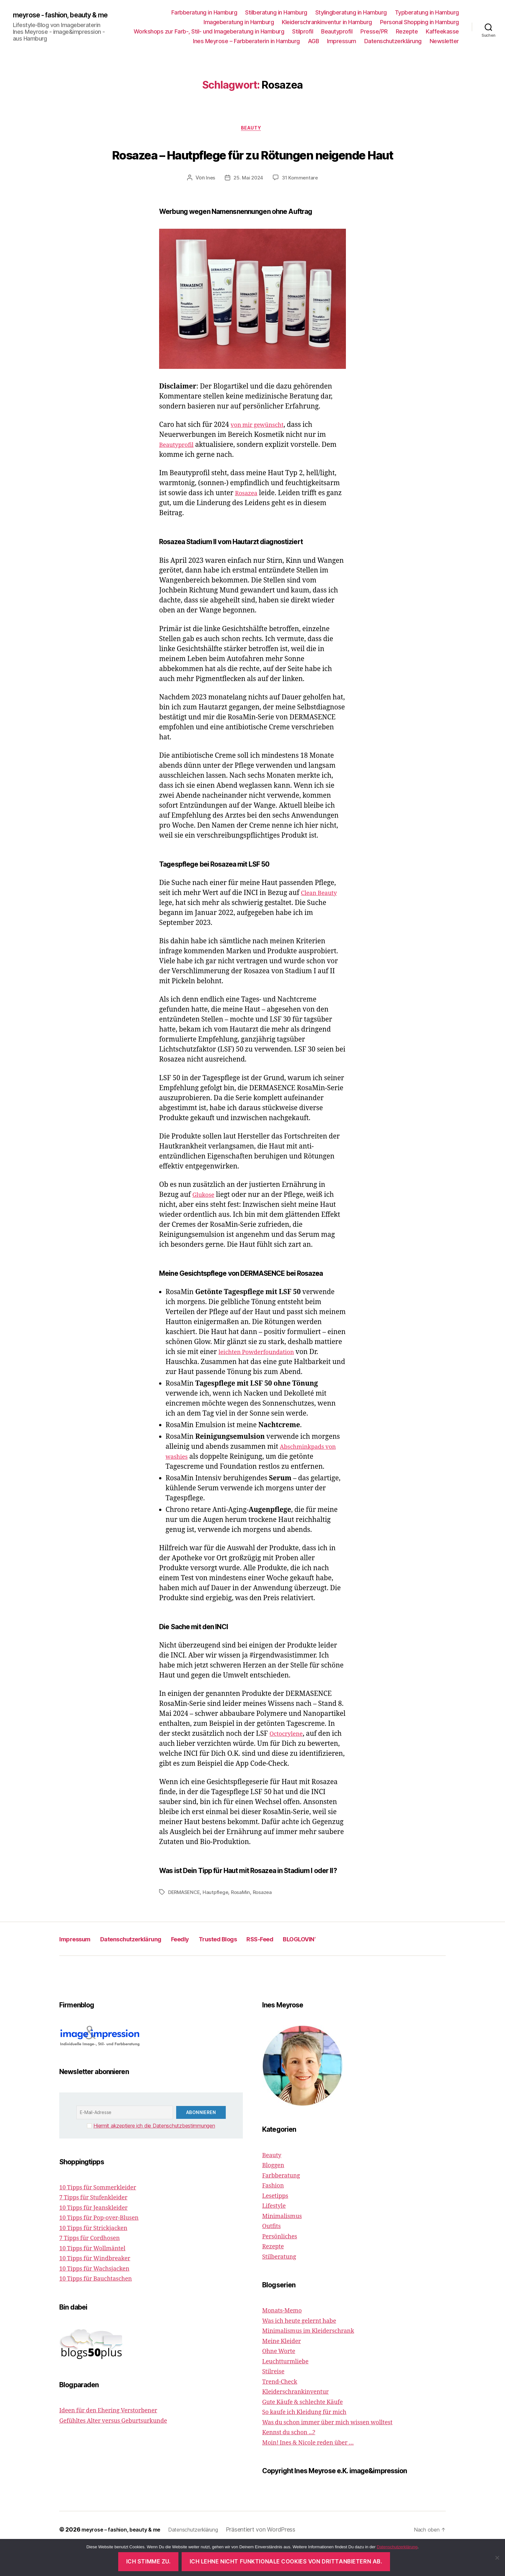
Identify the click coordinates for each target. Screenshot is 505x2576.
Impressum (341, 42)
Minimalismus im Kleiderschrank (316, 2359)
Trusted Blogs (258, 1967)
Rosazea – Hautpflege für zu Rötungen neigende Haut (252, 169)
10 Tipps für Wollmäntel (98, 2277)
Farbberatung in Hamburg (204, 14)
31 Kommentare (300, 206)
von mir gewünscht (261, 453)
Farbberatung (284, 2203)
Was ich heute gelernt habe (305, 2349)
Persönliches (282, 2264)
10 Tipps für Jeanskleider (99, 2236)
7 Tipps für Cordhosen (94, 2266)
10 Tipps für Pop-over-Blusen (105, 2246)
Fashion (275, 2214)
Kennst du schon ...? (293, 2460)
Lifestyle (276, 2234)
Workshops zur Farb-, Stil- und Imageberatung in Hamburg (209, 33)
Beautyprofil (336, 33)
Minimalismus (285, 2244)
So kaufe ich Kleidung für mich (311, 2440)
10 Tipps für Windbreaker (100, 2287)
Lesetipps (277, 2224)
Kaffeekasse (442, 33)
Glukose (205, 1223)
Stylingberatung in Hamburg (351, 14)
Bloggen (275, 2193)
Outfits (273, 2254)
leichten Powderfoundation (262, 1380)
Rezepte (407, 33)
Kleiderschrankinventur (301, 2420)
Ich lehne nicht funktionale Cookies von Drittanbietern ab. (286, 2561)
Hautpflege (218, 1921)
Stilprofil (302, 33)
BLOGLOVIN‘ (361, 1967)
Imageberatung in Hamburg (239, 23)
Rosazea (248, 522)
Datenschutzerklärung (393, 42)
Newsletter (444, 42)
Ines (209, 206)
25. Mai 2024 (247, 206)
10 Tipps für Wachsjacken (100, 2297)
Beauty (252, 133)
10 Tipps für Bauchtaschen (101, 2307)
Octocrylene (289, 1762)
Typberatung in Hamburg (427, 14)
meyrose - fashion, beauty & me (62, 16)
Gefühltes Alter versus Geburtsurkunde (122, 2449)
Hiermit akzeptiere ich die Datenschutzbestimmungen (154, 2154)
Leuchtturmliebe (289, 2390)
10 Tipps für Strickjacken (99, 2256)
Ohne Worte (281, 2379)
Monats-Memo (285, 2339)
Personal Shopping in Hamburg (419, 23)
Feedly (211, 1967)
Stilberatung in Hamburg (276, 14)
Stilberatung (282, 2285)
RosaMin (245, 1921)
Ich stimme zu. (148, 2561)
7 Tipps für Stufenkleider (99, 2226)
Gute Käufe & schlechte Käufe (309, 2430)
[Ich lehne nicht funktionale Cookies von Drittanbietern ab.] (497, 2557)
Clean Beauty (322, 921)
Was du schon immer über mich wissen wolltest (338, 2450)
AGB (313, 42)
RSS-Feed (311, 1967)
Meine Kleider (285, 2369)
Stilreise (275, 2400)
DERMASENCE (185, 1921)
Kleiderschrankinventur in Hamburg (327, 23)
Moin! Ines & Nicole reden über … (316, 2471)
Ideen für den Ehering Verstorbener (116, 2439)
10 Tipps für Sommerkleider (104, 2216)
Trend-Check (282, 2410)
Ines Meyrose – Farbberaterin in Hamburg (246, 42)
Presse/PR (374, 33)
